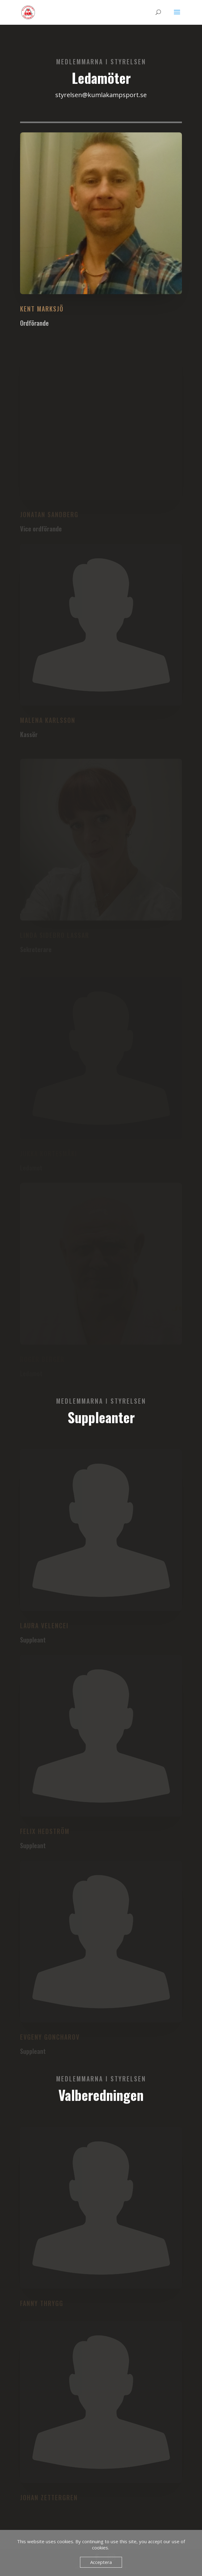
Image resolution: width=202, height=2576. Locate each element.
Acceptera (101, 2562)
